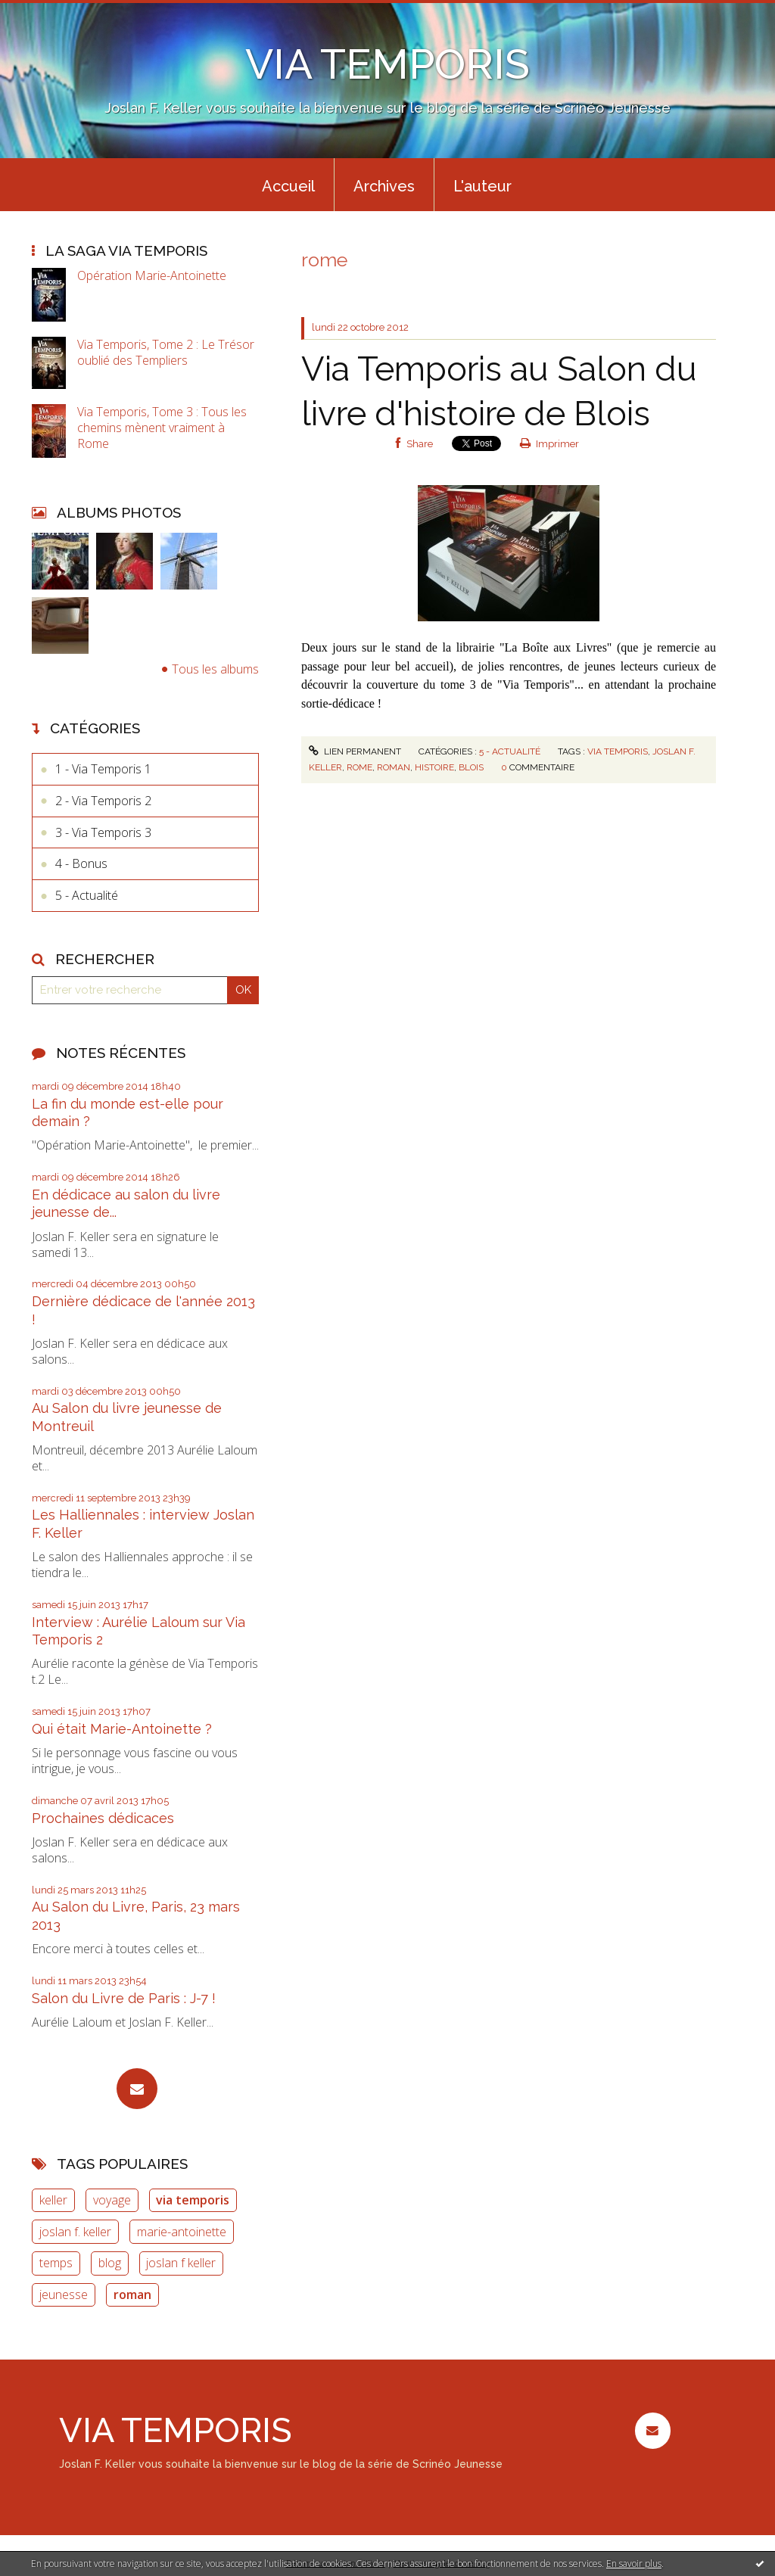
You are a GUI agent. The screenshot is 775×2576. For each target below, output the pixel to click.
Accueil (288, 186)
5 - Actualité (86, 895)
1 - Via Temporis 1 (103, 769)
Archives (384, 186)
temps (56, 2262)
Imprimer (550, 444)
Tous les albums (215, 669)
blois (471, 767)
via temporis (192, 2200)
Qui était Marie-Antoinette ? (122, 1729)
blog (109, 2262)
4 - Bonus (81, 863)
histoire (434, 767)
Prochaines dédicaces (103, 1818)
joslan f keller (181, 2262)
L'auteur (482, 186)
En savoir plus (633, 2563)
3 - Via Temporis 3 (103, 832)
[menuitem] (288, 184)
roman (132, 2294)
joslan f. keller (75, 2231)
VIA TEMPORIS (387, 64)
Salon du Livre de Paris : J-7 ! (124, 1998)
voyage (112, 2200)
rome (359, 767)
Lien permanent (355, 751)
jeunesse (63, 2294)
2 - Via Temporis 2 (103, 800)
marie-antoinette (181, 2231)
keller (53, 2200)
